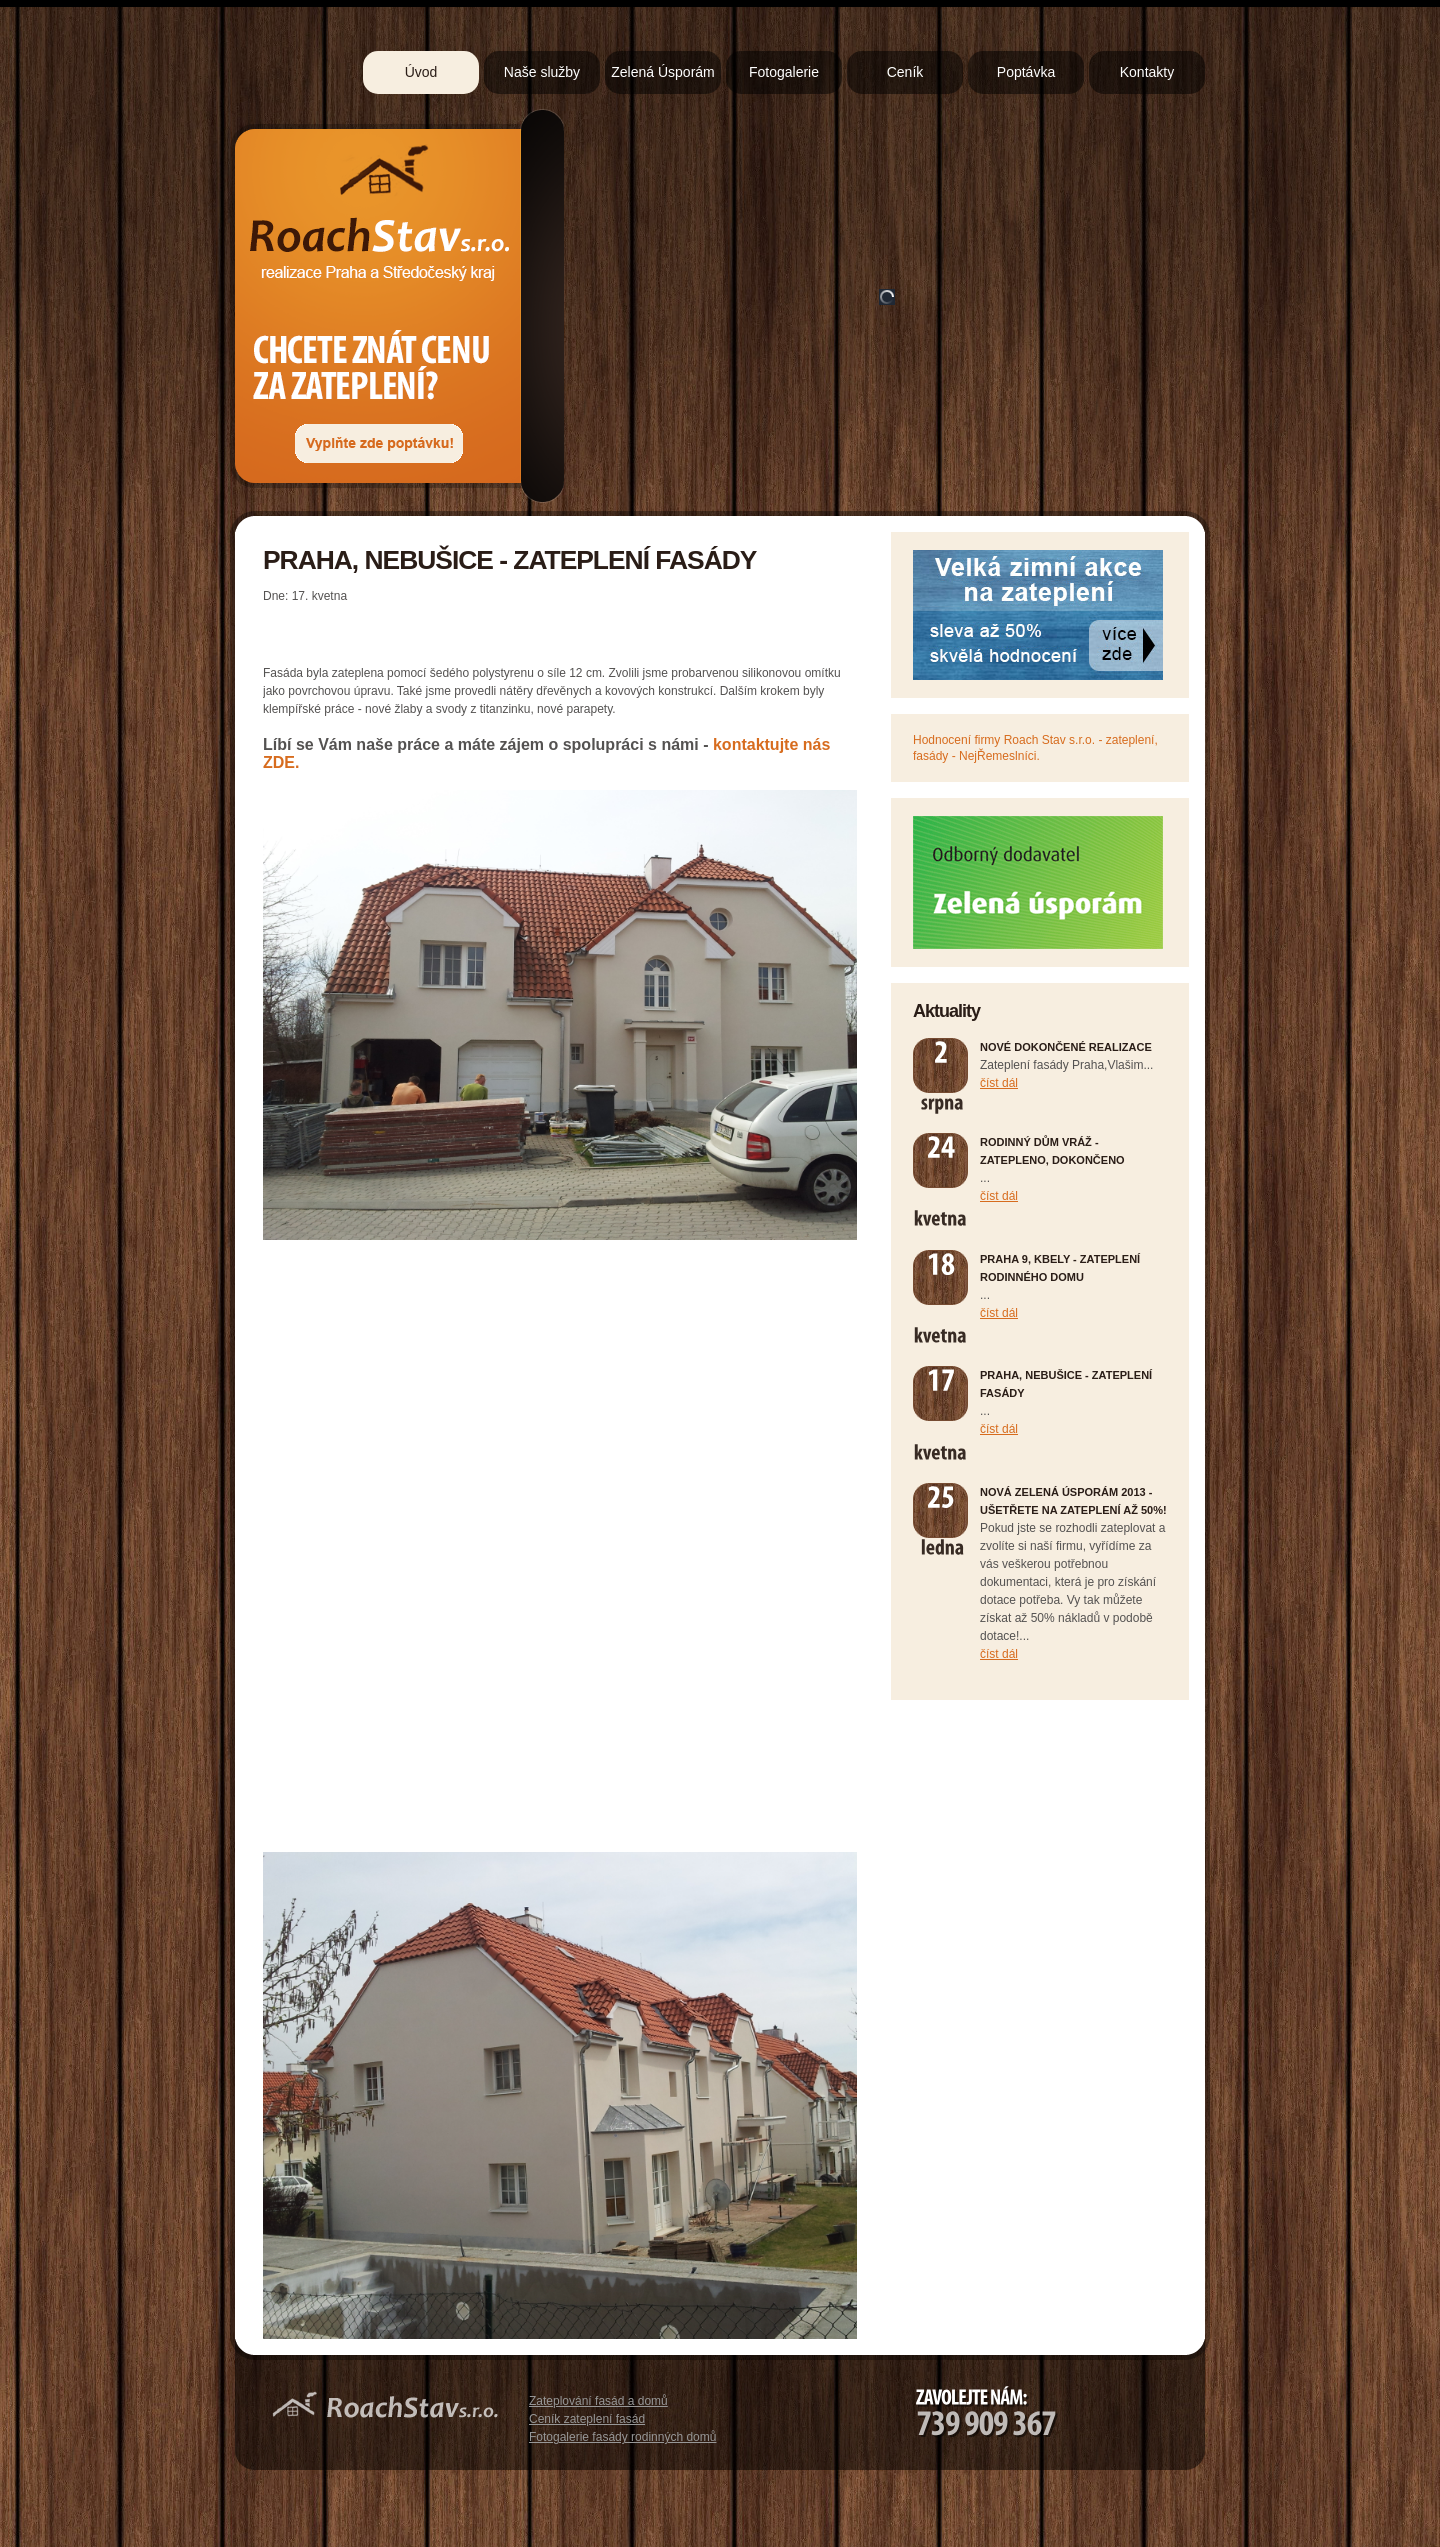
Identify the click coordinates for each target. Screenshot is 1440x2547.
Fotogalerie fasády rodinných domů (622, 2437)
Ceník (905, 72)
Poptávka (1026, 72)
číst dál (999, 1083)
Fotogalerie (784, 72)
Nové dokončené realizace (1066, 1047)
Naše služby (542, 72)
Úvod (421, 72)
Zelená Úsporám (663, 72)
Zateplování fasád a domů (598, 2401)
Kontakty (1147, 72)
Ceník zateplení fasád (587, 2419)
